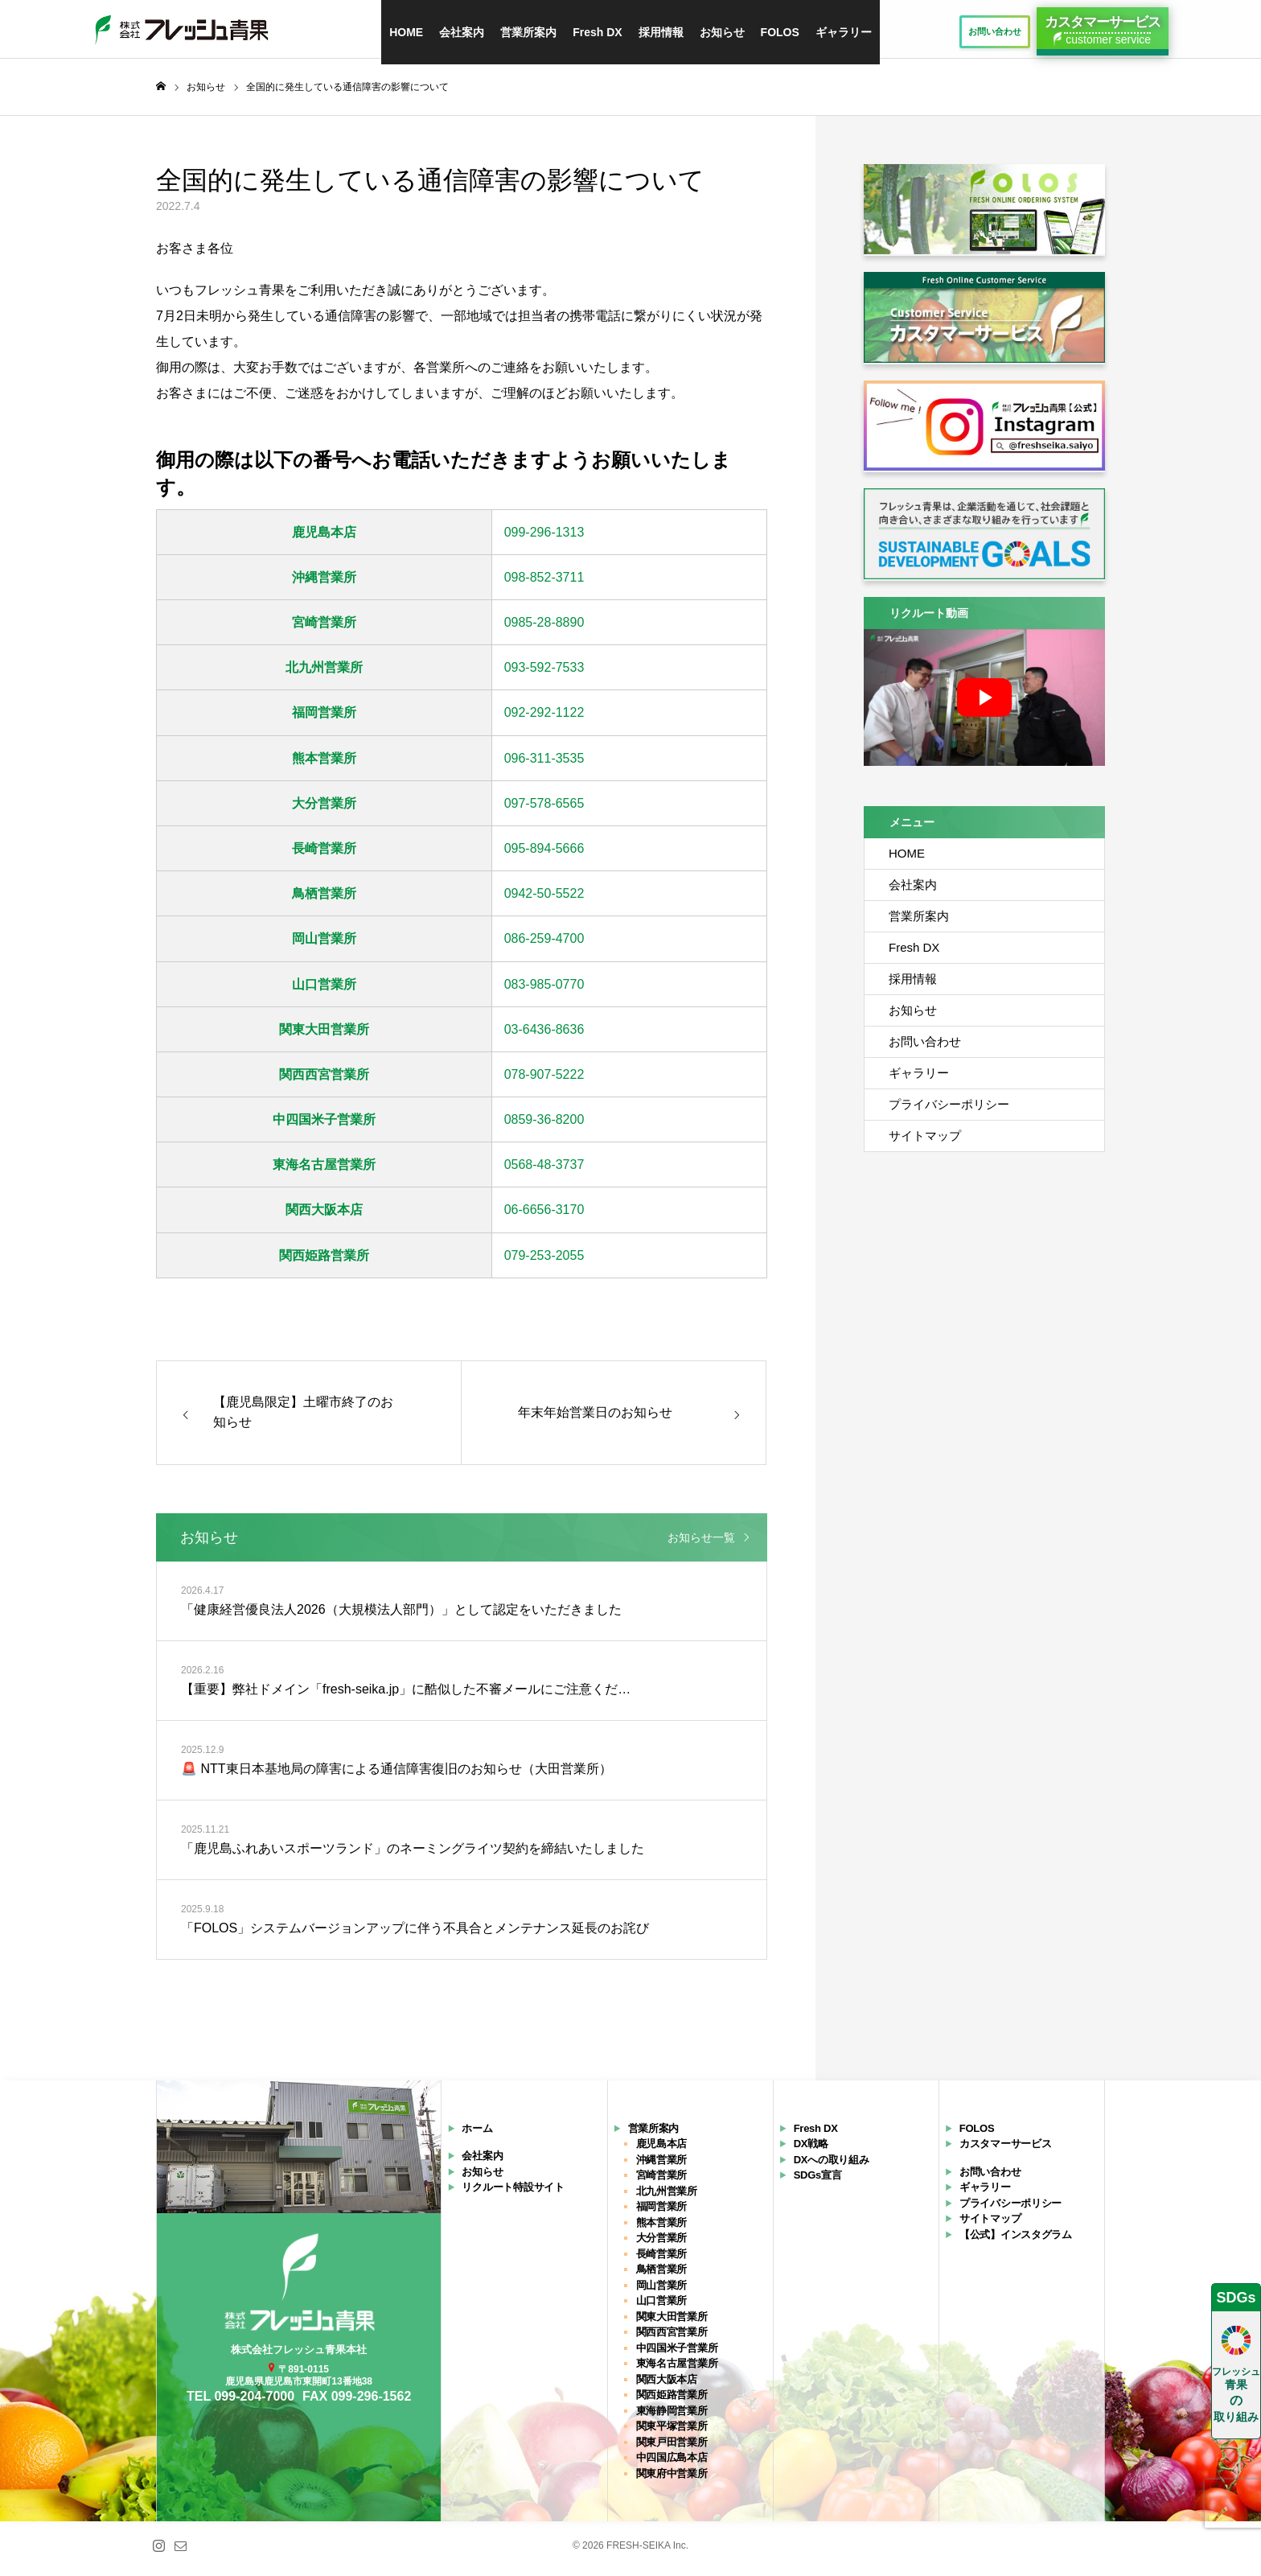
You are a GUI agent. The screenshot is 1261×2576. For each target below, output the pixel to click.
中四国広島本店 (672, 2464)
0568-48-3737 (544, 1171)
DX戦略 (811, 2150)
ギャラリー (843, 32)
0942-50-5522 (544, 900)
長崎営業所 (324, 855)
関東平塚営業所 (672, 2432)
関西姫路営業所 (324, 1262)
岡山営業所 (324, 945)
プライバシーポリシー (949, 1110)
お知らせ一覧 (701, 1543)
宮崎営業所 (324, 629)
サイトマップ (925, 1142)
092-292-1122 (544, 719)
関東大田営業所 (324, 1036)
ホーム (477, 2135)
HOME (406, 32)
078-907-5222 (544, 1081)
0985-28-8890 (544, 629)
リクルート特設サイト (513, 2193)
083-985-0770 (544, 991)
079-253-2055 (544, 1262)
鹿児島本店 (324, 538)
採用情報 (661, 32)
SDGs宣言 (818, 2181)
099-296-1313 (544, 538)
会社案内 (461, 32)
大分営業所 (324, 810)
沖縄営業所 (324, 584)
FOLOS (780, 32)
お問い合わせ (925, 1048)
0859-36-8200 (544, 1126)
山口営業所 (324, 991)
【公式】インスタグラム (1015, 2241)
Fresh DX (597, 32)
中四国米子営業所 (324, 1126)
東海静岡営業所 (672, 2417)
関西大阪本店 (324, 1217)
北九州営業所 (324, 674)
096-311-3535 (544, 765)
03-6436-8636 (544, 1036)
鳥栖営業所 (324, 900)
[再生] (984, 704)
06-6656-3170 (544, 1217)
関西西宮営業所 (324, 1081)
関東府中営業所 (672, 2480)
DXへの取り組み (831, 2166)
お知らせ (722, 32)
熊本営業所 (324, 765)
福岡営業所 (324, 719)
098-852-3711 (544, 584)
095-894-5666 (544, 855)
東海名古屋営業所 (324, 1171)
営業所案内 (528, 32)
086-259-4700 (544, 945)
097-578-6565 (544, 810)
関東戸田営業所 (672, 2448)
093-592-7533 (544, 674)
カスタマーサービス (1005, 2150)
